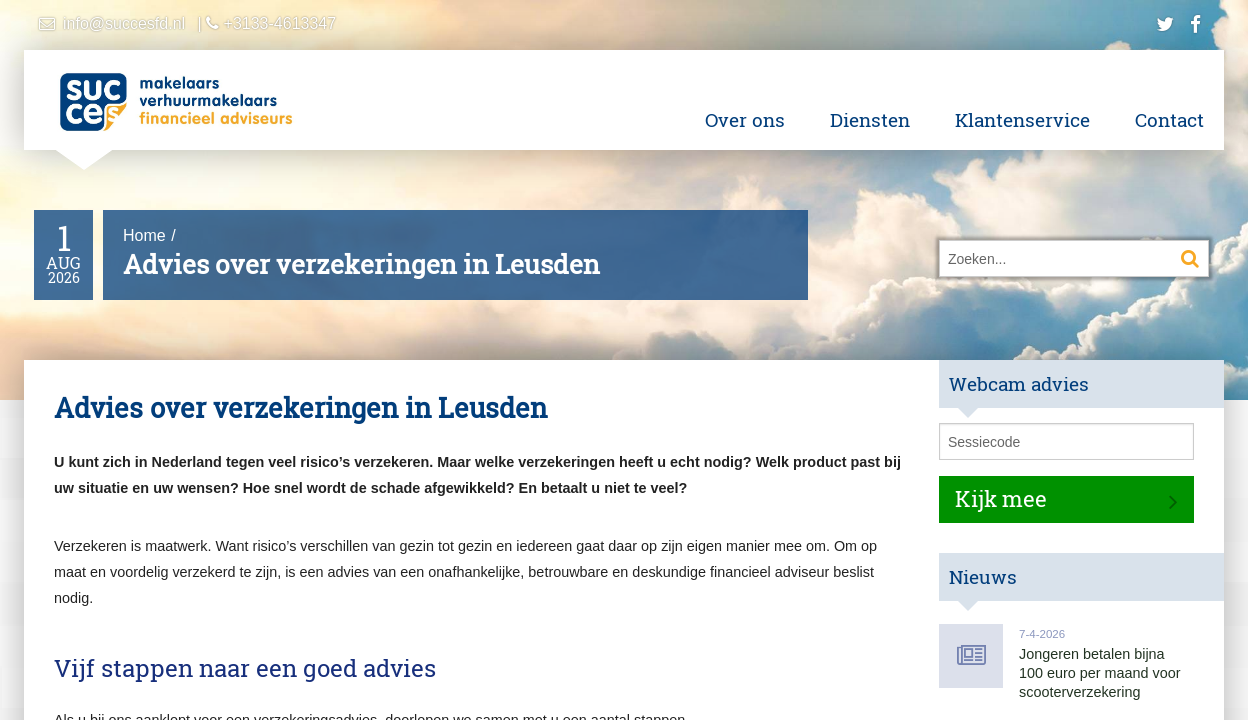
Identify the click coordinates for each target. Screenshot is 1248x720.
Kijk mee (1001, 498)
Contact (1169, 119)
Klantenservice (1022, 119)
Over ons (745, 119)
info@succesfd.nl (124, 23)
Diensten (870, 119)
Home (144, 235)
